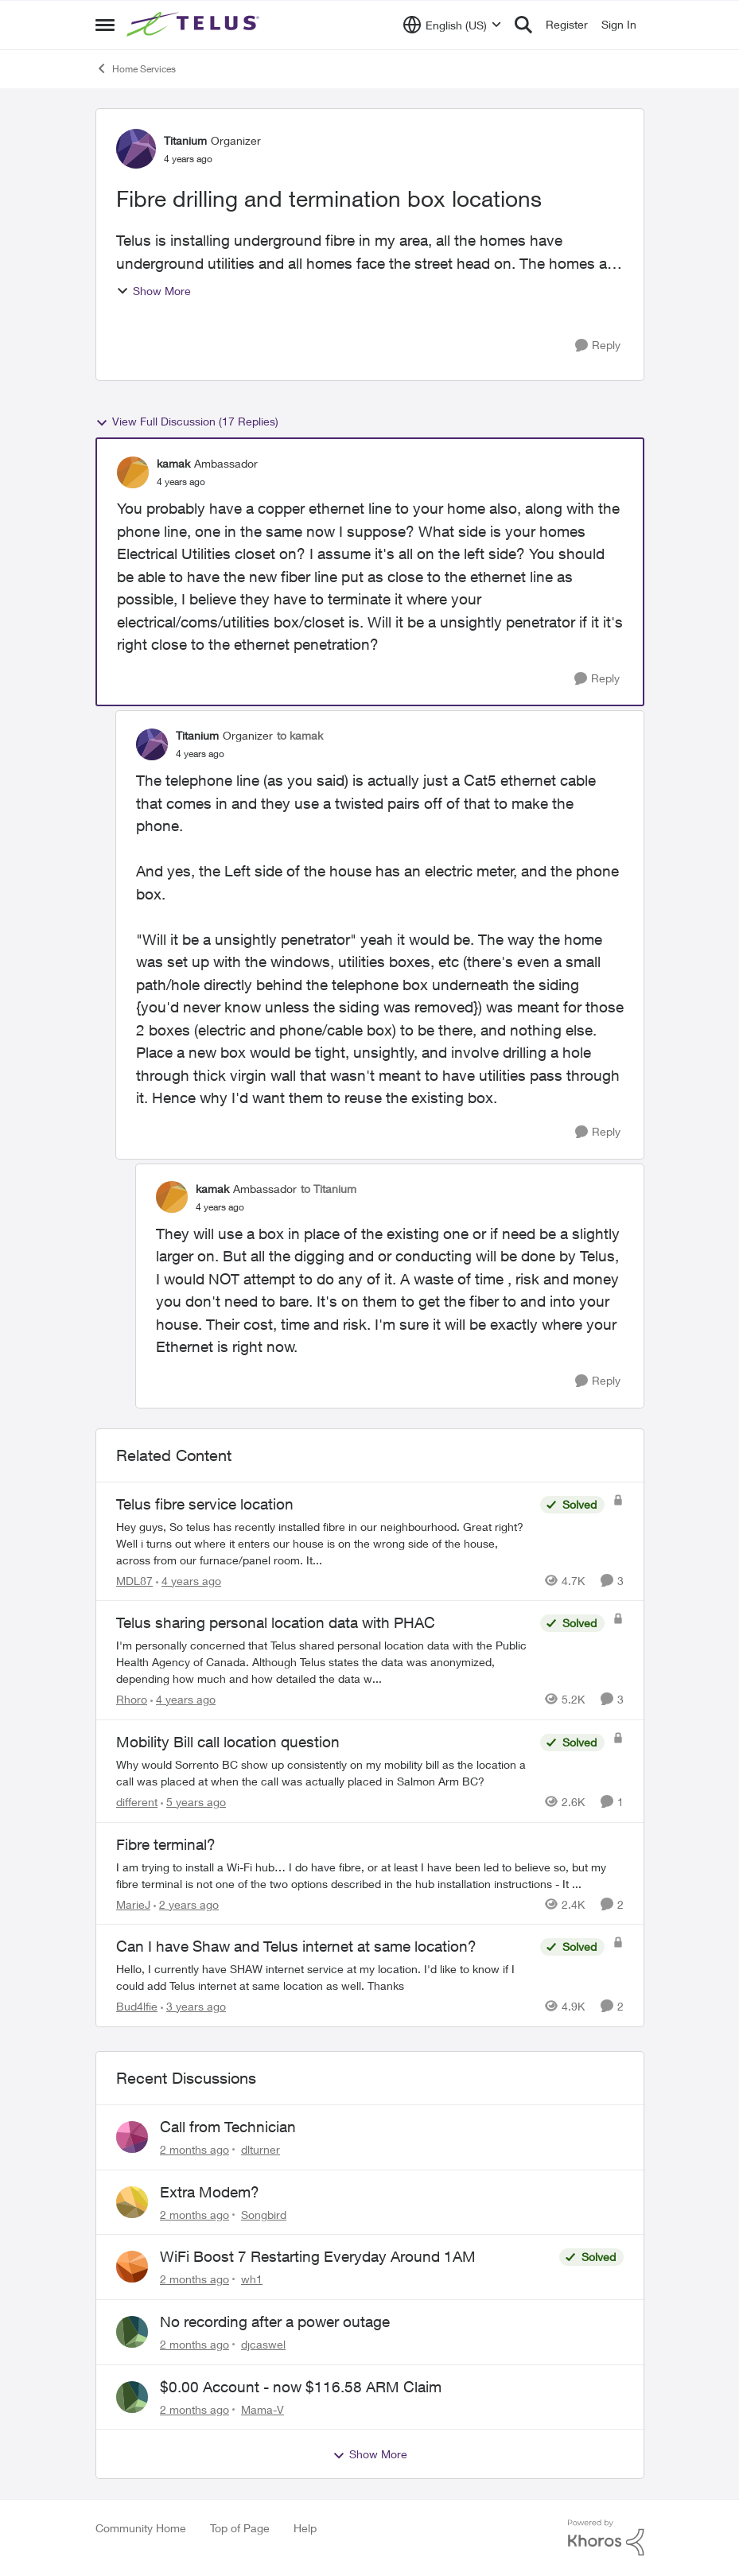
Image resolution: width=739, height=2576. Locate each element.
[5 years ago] (193, 1801)
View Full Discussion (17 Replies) (186, 421)
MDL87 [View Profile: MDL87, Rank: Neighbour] (134, 1580)
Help (305, 2528)
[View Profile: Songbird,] (132, 2202)
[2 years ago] (186, 1903)
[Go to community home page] (194, 24)
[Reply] (598, 345)
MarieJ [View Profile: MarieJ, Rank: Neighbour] (133, 1903)
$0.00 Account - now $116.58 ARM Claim (300, 2386)
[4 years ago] (188, 1580)
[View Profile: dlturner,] (132, 2137)
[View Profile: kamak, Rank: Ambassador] (133, 472)
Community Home (140, 2528)
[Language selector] (452, 25)
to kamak (300, 735)
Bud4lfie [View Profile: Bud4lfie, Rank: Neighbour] (137, 2006)
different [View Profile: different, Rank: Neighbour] (137, 1802)
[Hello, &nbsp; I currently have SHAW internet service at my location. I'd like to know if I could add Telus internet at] (324, 1977)
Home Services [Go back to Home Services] (135, 68)
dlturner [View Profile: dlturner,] (260, 2149)
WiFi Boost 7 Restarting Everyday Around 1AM (318, 2256)
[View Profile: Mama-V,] (132, 2397)
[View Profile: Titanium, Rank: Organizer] (136, 149)
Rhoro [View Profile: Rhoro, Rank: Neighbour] (131, 1699)
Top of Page (240, 2528)
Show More (153, 290)
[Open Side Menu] (105, 25)
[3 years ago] (193, 2006)
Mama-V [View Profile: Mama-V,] (262, 2408)
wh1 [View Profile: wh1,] (252, 2279)
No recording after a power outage (275, 2321)
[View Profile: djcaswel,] (132, 2332)
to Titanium (328, 1188)
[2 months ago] (194, 2149)
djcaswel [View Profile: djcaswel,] (263, 2344)
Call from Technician (228, 2126)
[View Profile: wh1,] (132, 2267)
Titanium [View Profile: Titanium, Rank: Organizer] (185, 140)
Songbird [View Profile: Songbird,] (263, 2213)
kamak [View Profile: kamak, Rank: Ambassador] (173, 463)
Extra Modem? (209, 2192)
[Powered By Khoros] (606, 2538)
